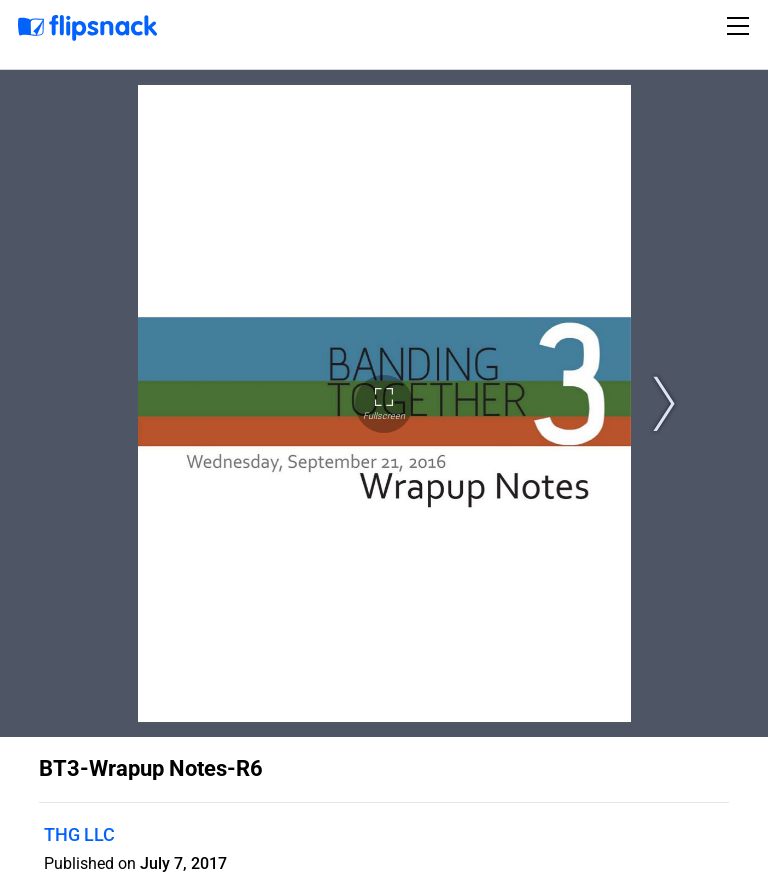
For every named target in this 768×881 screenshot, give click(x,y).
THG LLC (79, 834)
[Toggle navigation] (741, 26)
